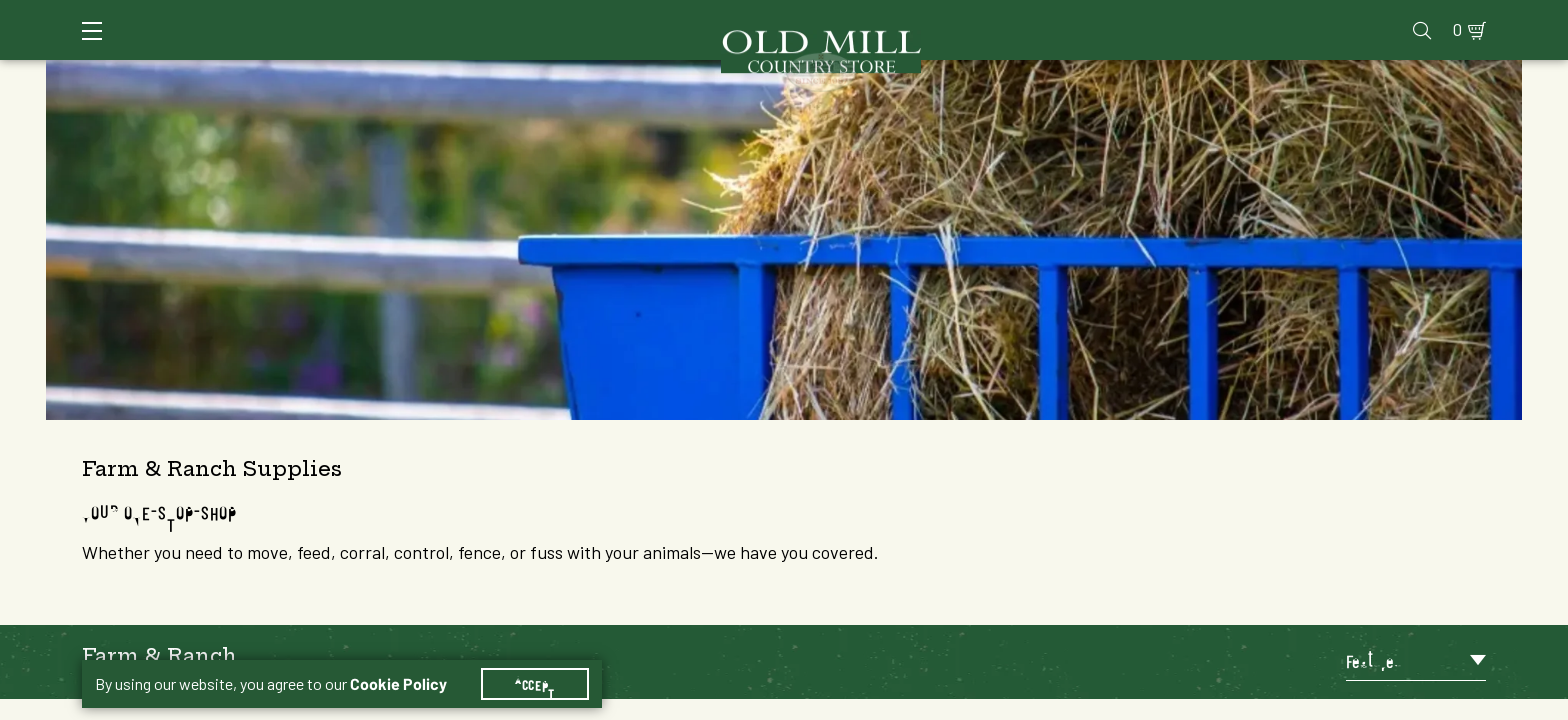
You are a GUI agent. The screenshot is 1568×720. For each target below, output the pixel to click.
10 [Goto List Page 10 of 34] (973, 701)
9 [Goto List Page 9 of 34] (943, 701)
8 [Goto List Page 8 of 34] (913, 701)
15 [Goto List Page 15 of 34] (1123, 701)
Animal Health (381, 39)
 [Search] (1462, 39)
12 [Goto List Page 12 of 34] (1033, 701)
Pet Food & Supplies (883, 39)
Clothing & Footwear (1117, 39)
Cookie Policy (398, 660)
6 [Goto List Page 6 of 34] (853, 701)
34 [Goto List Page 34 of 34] (1243, 701)
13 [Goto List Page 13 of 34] (1063, 701)
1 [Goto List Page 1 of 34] (763, 701)
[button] (334, 174)
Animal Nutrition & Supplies (621, 39)
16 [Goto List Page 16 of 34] (1153, 701)
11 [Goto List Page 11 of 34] (1003, 701)
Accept (535, 660)
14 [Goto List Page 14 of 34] (1093, 701)
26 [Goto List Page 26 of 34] (1213, 701)
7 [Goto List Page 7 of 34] (883, 701)
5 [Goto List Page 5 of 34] (823, 701)
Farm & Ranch (1323, 39)
